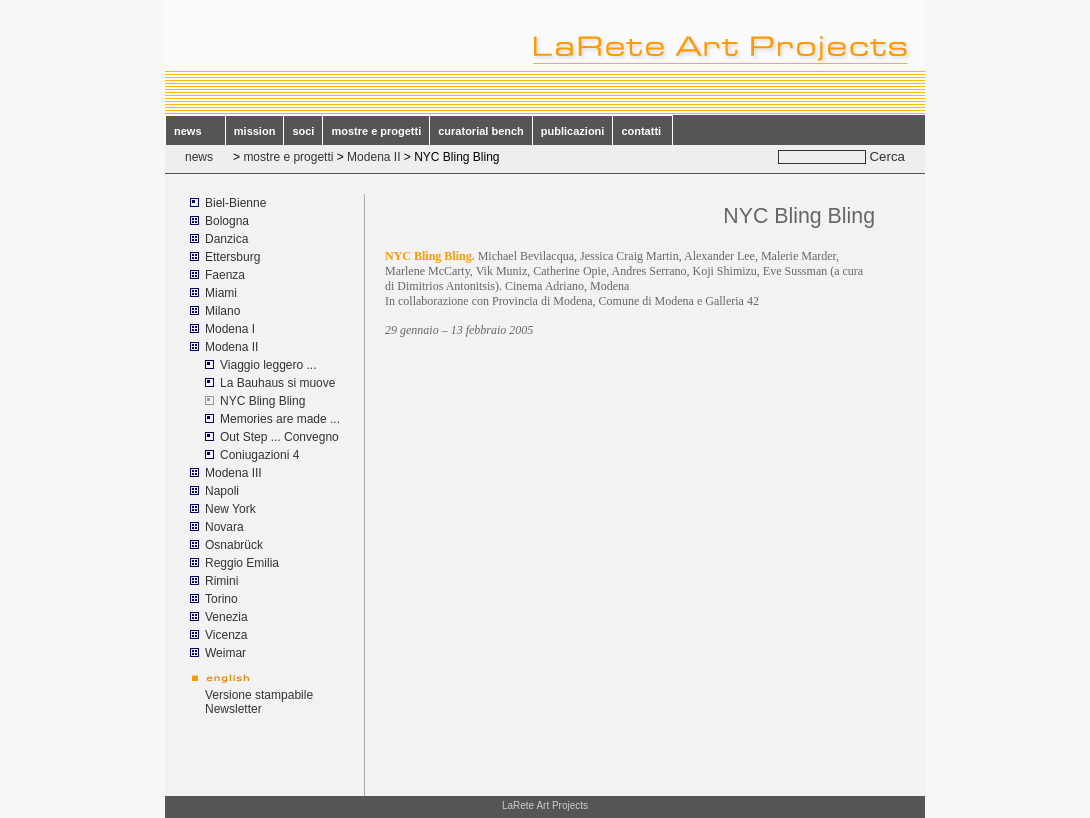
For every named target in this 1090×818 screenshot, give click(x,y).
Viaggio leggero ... (268, 365)
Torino (221, 599)
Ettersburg (232, 257)
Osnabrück (234, 545)
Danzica (226, 239)
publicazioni (573, 131)
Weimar (225, 653)
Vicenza (226, 635)
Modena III (233, 473)
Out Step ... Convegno (279, 437)
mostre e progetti (376, 131)
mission (255, 131)
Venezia (226, 617)
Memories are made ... (280, 419)
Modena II (373, 157)
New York (230, 509)
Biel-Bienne (235, 203)
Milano (222, 311)
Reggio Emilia (242, 563)
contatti (642, 131)
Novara (224, 527)
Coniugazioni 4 (259, 455)
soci (303, 131)
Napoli (222, 491)
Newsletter (233, 709)
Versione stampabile (259, 695)
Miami (222, 293)
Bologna (227, 221)
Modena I (230, 329)
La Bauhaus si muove (277, 383)
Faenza (225, 275)
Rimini (221, 581)
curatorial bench (481, 131)
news (195, 131)
